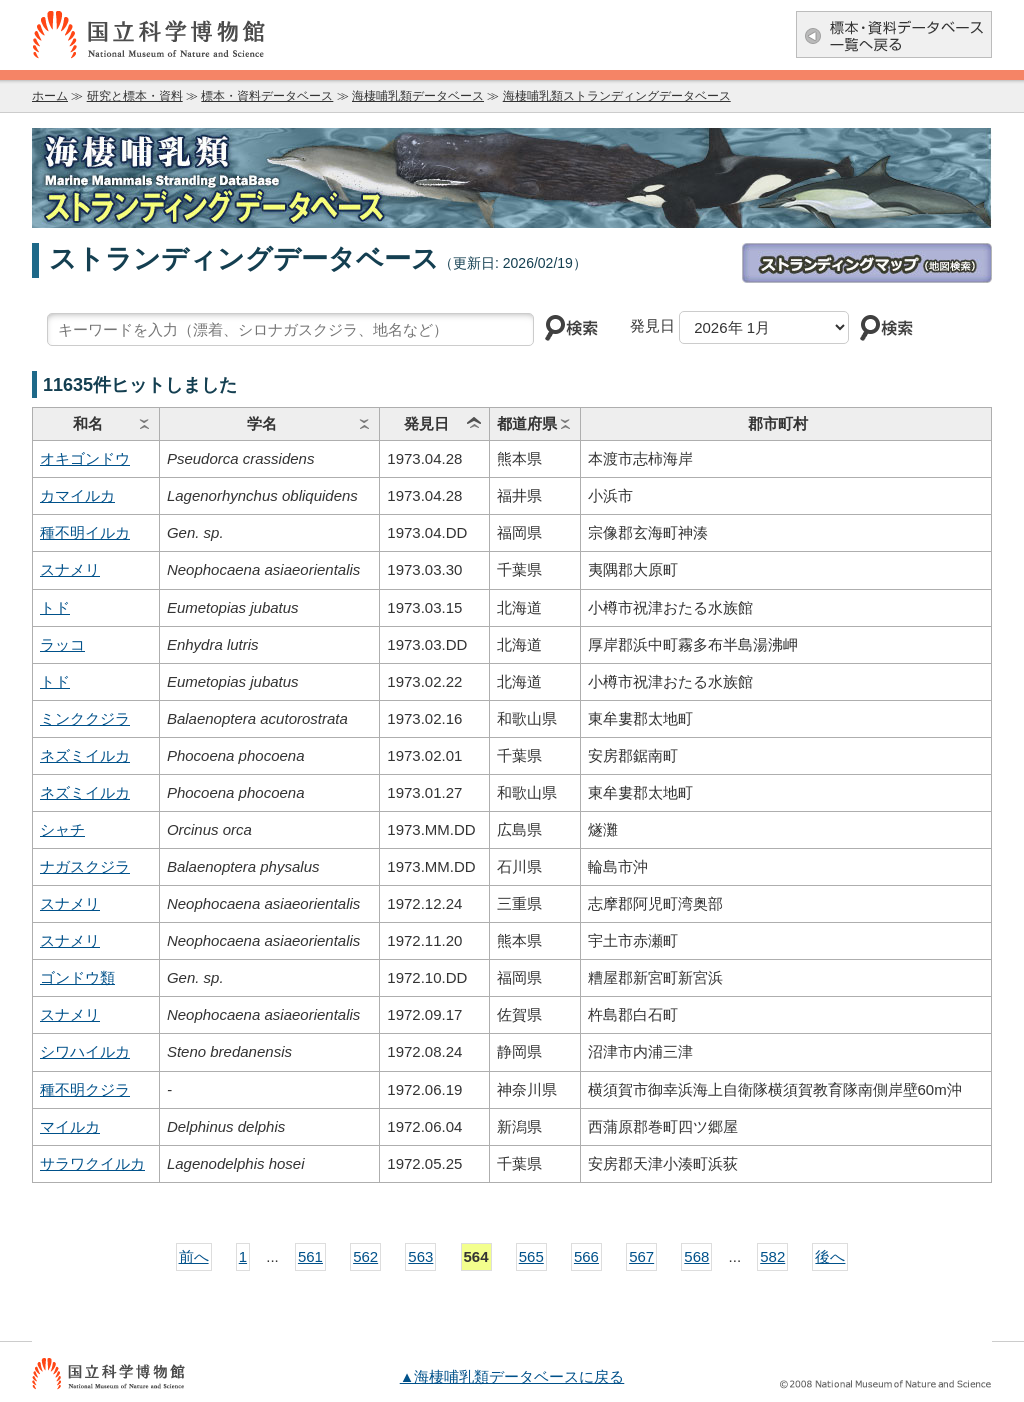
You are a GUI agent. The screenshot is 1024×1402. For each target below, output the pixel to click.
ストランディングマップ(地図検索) (867, 263)
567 (641, 1256)
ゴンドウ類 (77, 977)
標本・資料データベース (267, 96)
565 (531, 1256)
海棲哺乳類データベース (418, 96)
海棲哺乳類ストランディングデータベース (617, 96)
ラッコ (62, 644)
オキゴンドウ (85, 458)
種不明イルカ (85, 532)
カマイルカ (77, 495)
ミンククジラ (85, 718)
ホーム (50, 96)
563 (420, 1256)
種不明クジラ (85, 1089)
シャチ (62, 829)
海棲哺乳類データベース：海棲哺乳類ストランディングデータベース (512, 178)
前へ (194, 1256)
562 (365, 1256)
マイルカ (70, 1126)
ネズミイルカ (85, 755)
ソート (144, 424)
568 (696, 1256)
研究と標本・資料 (135, 96)
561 (310, 1256)
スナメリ (70, 569)
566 (586, 1256)
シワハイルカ (85, 1051)
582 (772, 1256)
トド (55, 607)
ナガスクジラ (85, 866)
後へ (830, 1256)
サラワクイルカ (92, 1163)
